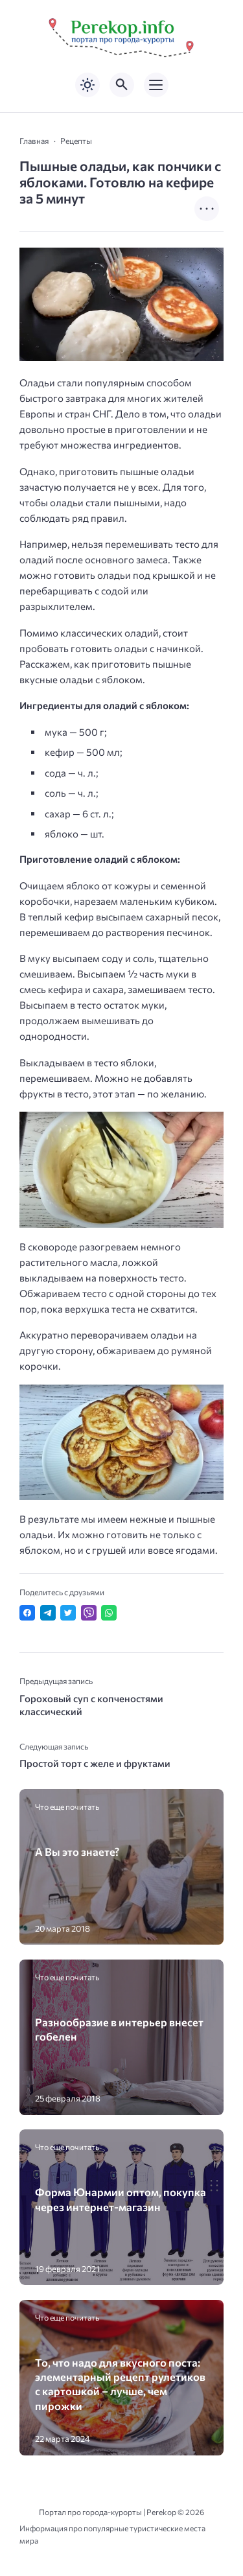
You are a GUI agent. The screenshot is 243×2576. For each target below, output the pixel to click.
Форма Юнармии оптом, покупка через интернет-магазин (120, 2198)
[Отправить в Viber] (89, 1613)
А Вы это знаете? (77, 1851)
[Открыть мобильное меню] (156, 85)
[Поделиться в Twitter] (68, 1613)
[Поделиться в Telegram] (48, 1613)
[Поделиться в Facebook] (27, 1613)
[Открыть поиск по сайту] (122, 85)
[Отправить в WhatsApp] (109, 1613)
